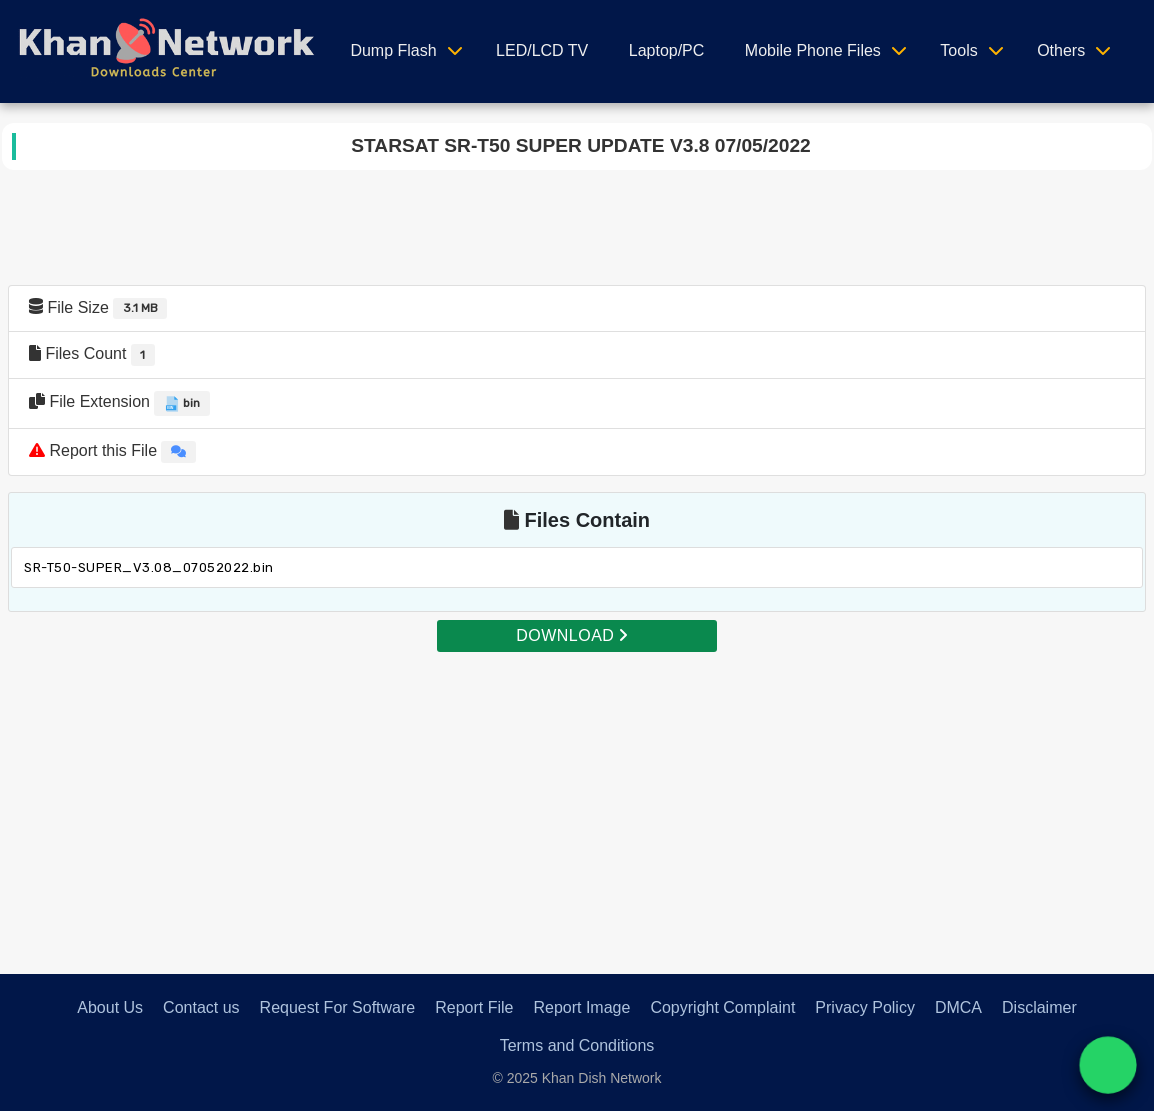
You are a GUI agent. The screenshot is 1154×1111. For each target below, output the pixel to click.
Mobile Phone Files (813, 50)
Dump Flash (393, 50)
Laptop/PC (667, 50)
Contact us (201, 1007)
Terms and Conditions (577, 1045)
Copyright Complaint (722, 1007)
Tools (958, 50)
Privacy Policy (865, 1007)
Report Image (581, 1007)
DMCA (958, 1007)
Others (1061, 50)
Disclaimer (1039, 1007)
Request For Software (338, 1007)
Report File (474, 1007)
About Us (110, 1007)
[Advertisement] (577, 794)
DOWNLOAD (572, 635)
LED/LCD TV (542, 50)
